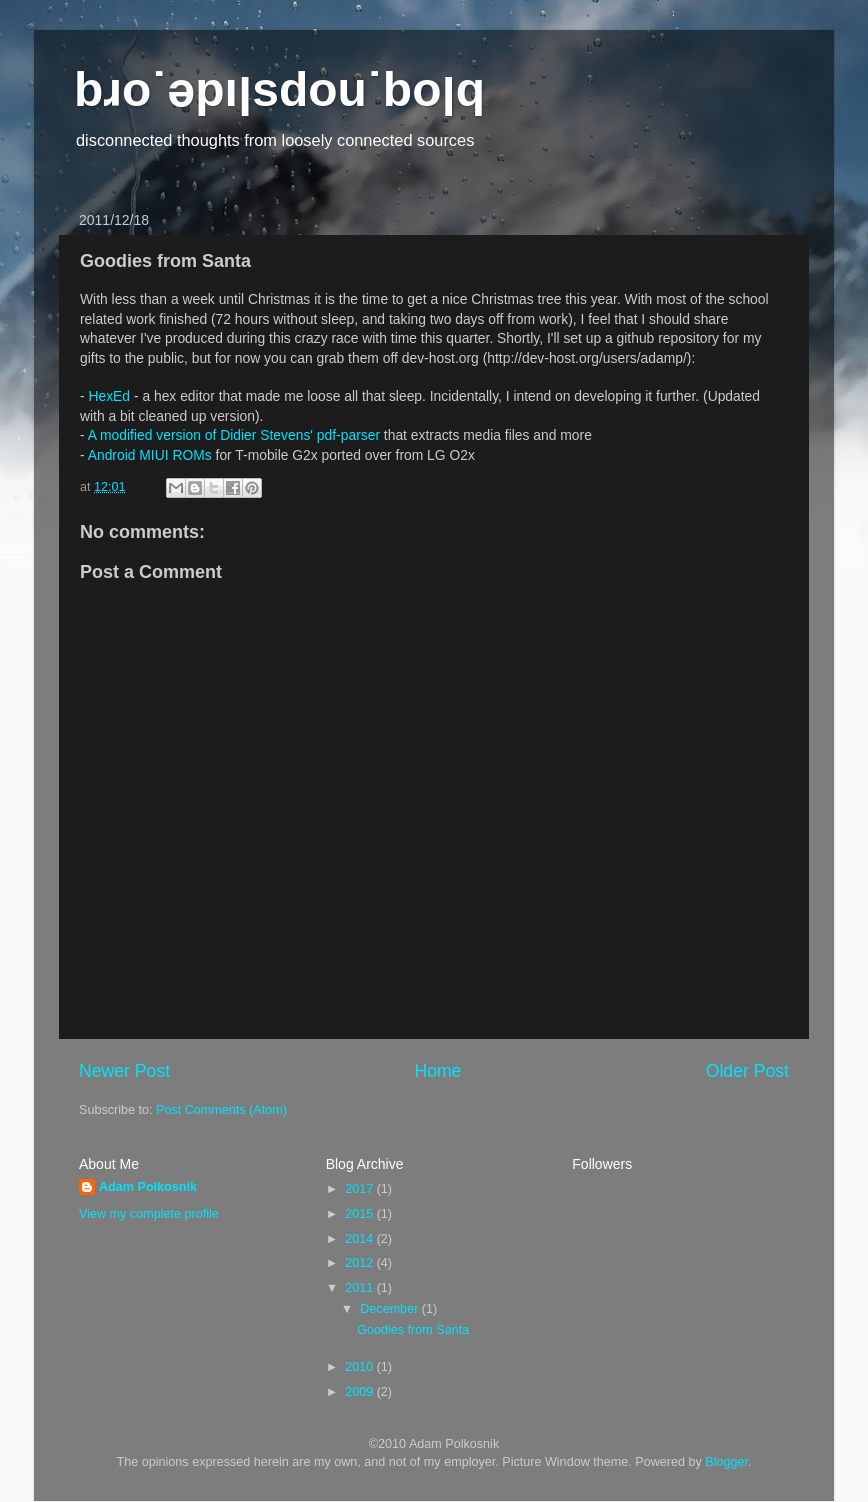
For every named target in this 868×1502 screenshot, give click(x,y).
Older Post (747, 1071)
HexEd (109, 396)
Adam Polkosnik (148, 1187)
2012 (361, 1263)
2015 (361, 1214)
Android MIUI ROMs (150, 455)
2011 (361, 1288)
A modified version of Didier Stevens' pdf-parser (234, 435)
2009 (361, 1392)
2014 (361, 1239)
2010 (361, 1367)
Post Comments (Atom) (221, 1110)
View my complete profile (149, 1214)
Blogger (726, 1462)
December (391, 1309)
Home (437, 1071)
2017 (361, 1189)
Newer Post (124, 1071)
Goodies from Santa (413, 1330)
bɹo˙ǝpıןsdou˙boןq (279, 89)
